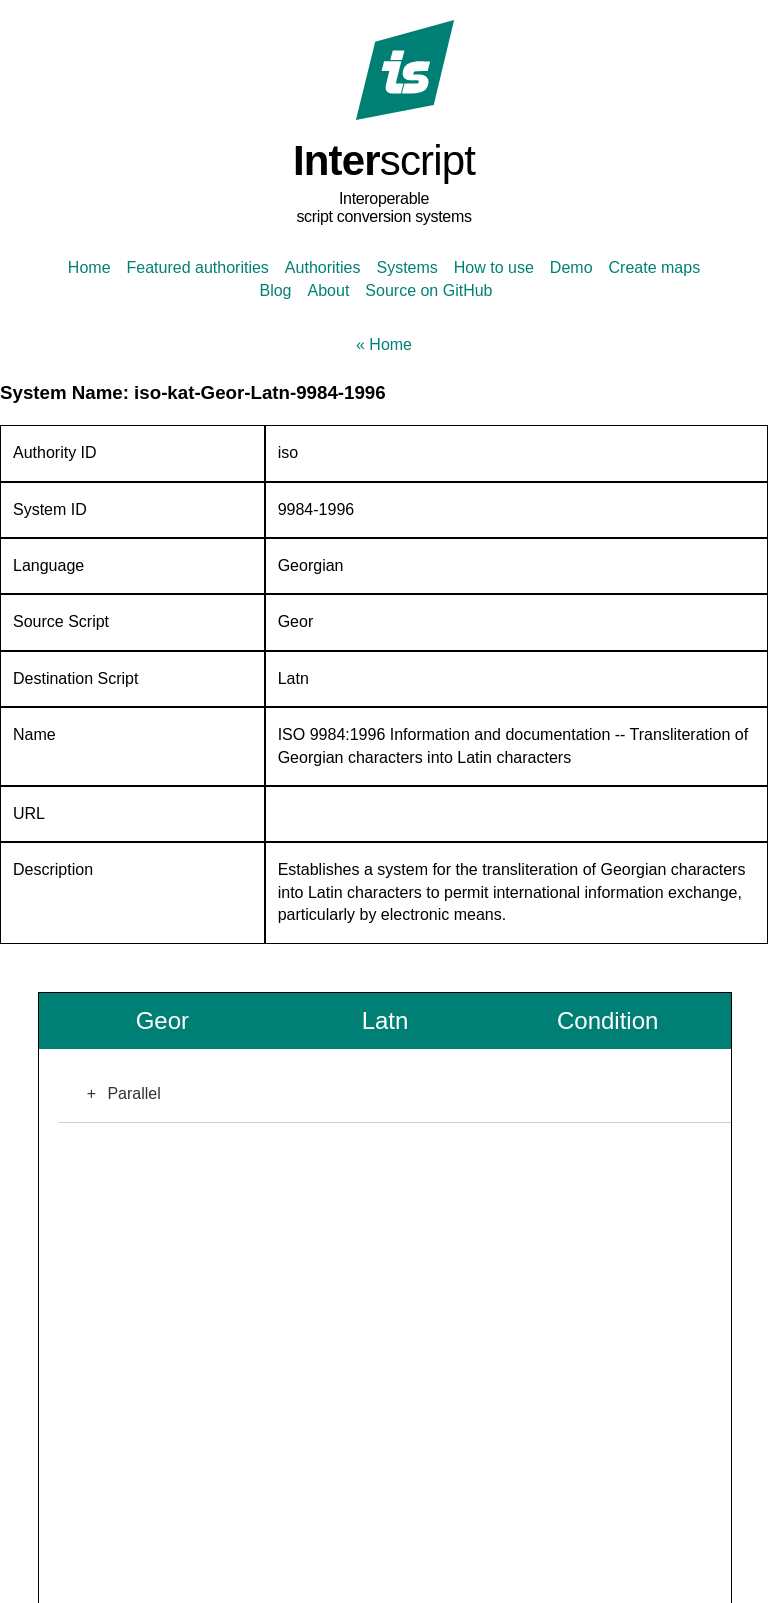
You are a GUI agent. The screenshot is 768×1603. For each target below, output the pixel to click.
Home (89, 267)
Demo (571, 267)
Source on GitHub (428, 290)
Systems (406, 267)
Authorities (323, 267)
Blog (275, 290)
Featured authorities (198, 267)
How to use (494, 267)
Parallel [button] (117, 1094)
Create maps (655, 267)
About (329, 290)
